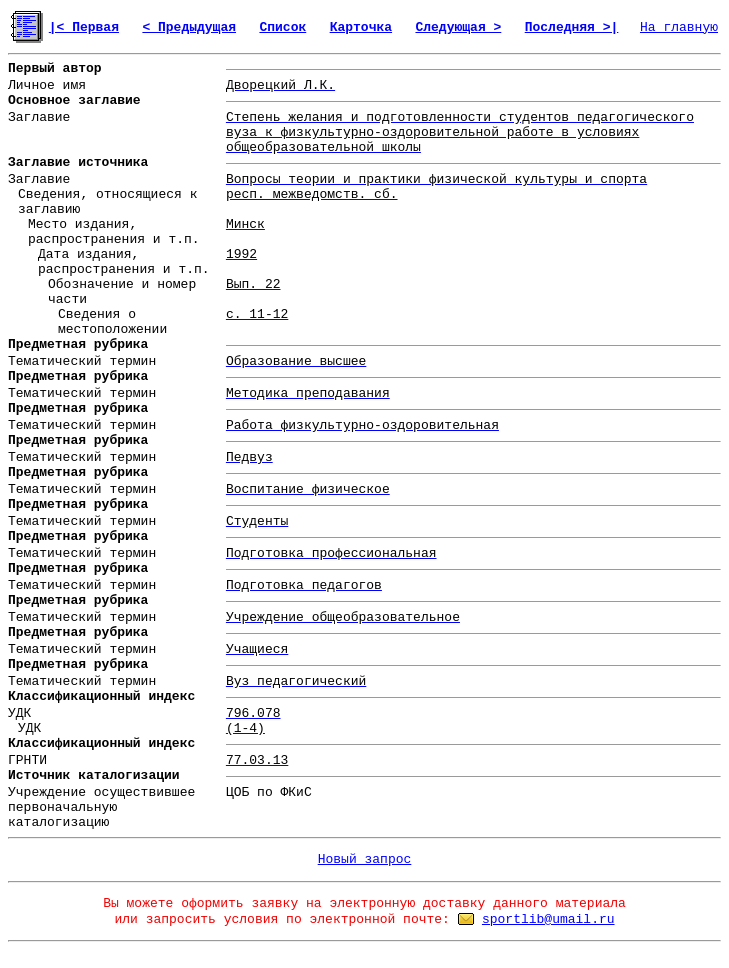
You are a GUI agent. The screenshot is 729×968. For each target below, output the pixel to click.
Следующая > (458, 27)
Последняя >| (572, 27)
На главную (679, 27)
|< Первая (84, 27)
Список (282, 27)
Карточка (361, 27)
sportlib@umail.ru (548, 919)
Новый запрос (365, 859)
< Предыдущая (189, 27)
